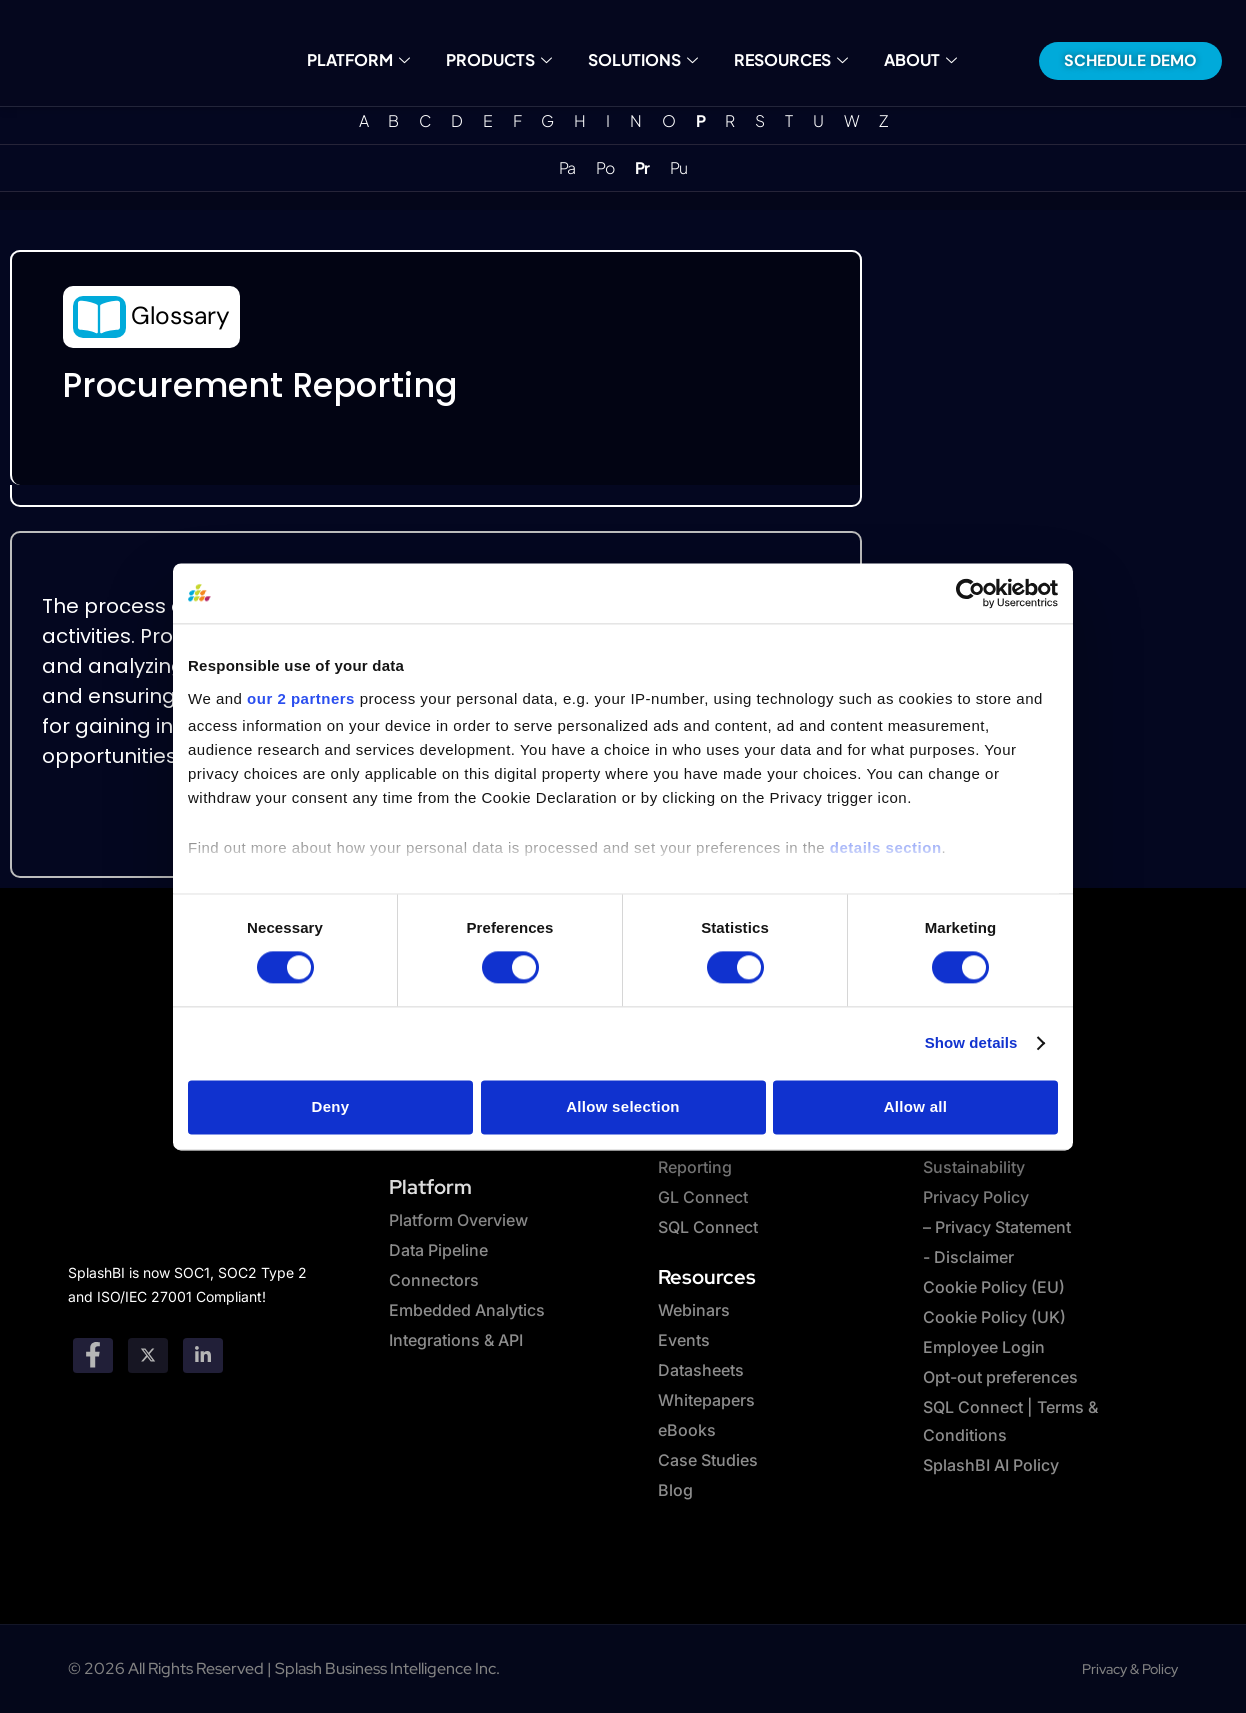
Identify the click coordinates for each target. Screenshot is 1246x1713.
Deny (331, 1107)
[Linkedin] (203, 1355)
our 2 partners (301, 698)
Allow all (916, 1107)
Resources (790, 60)
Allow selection (623, 1107)
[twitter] (148, 1355)
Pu (678, 168)
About (918, 60)
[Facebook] (93, 1355)
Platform (360, 60)
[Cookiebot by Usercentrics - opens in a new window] (970, 593)
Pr (642, 168)
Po (605, 168)
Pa (567, 168)
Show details (971, 1043)
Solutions (643, 60)
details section (886, 847)
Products (499, 60)
